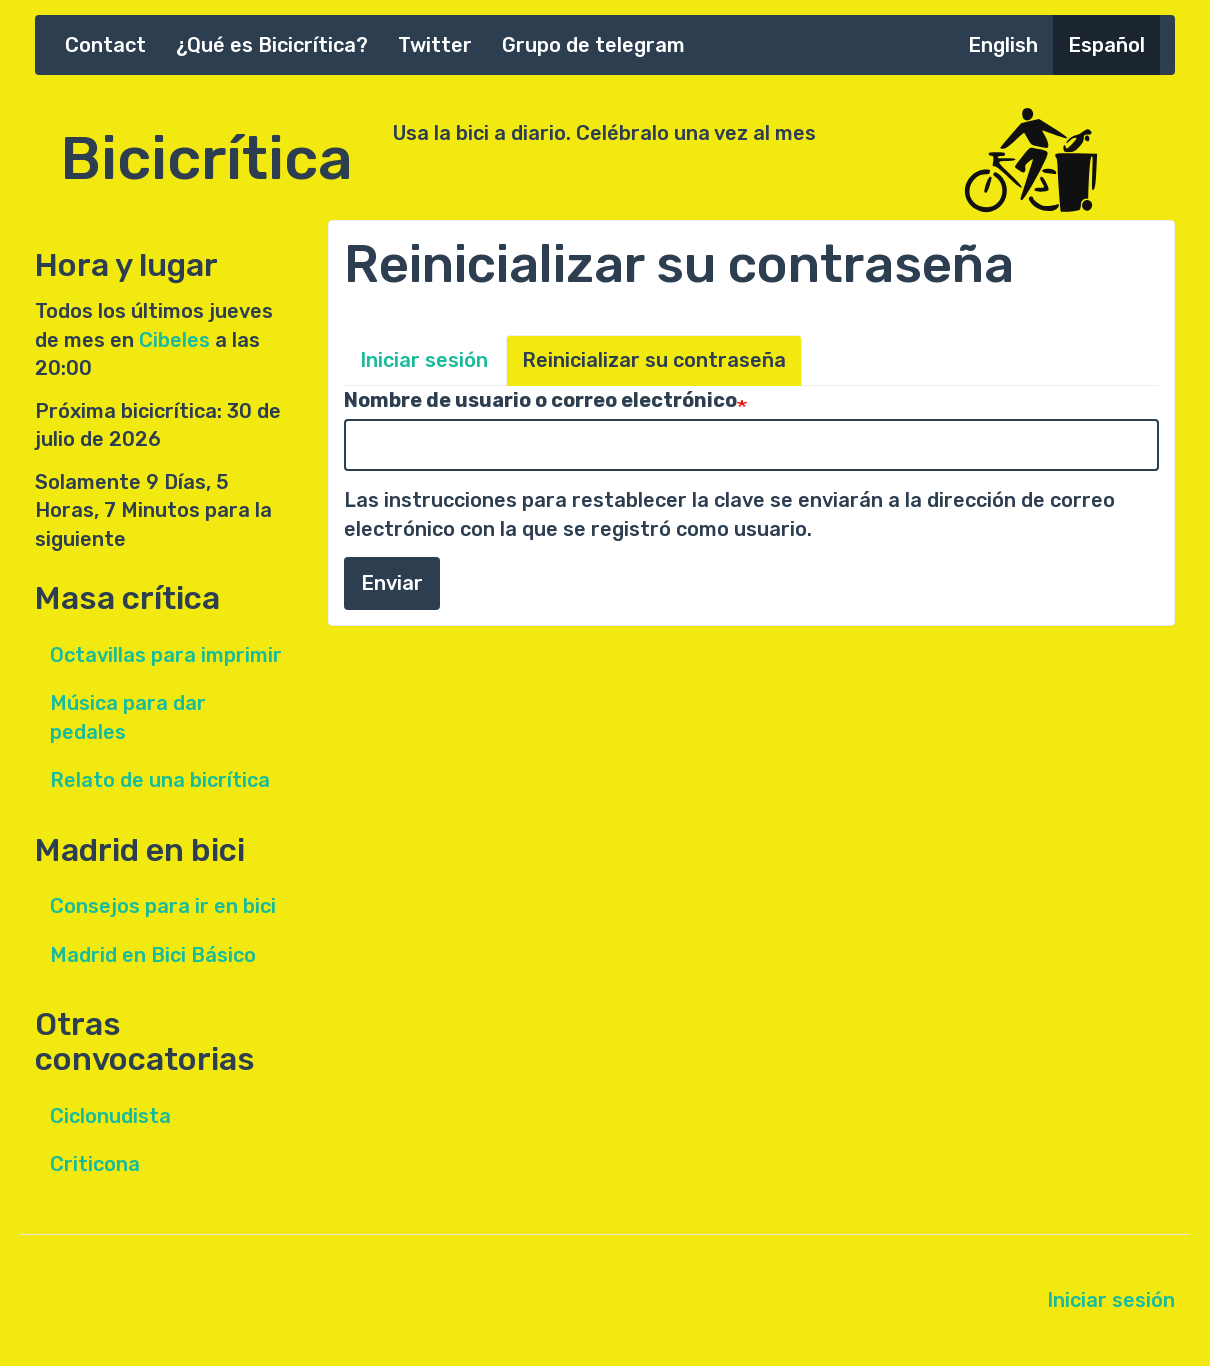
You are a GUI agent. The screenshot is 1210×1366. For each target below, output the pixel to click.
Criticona (95, 1164)
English (1003, 45)
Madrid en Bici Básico (153, 955)
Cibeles (174, 340)
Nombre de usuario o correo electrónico (540, 400)
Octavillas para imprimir (166, 655)
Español (1106, 45)
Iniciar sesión (424, 360)
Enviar (392, 583)
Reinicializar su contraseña (654, 360)
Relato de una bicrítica (160, 780)
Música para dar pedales (128, 717)
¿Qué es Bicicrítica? (272, 45)
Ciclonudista (110, 1116)
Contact (105, 45)
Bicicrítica (206, 148)
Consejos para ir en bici (163, 906)
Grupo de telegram (593, 45)
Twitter (435, 45)
